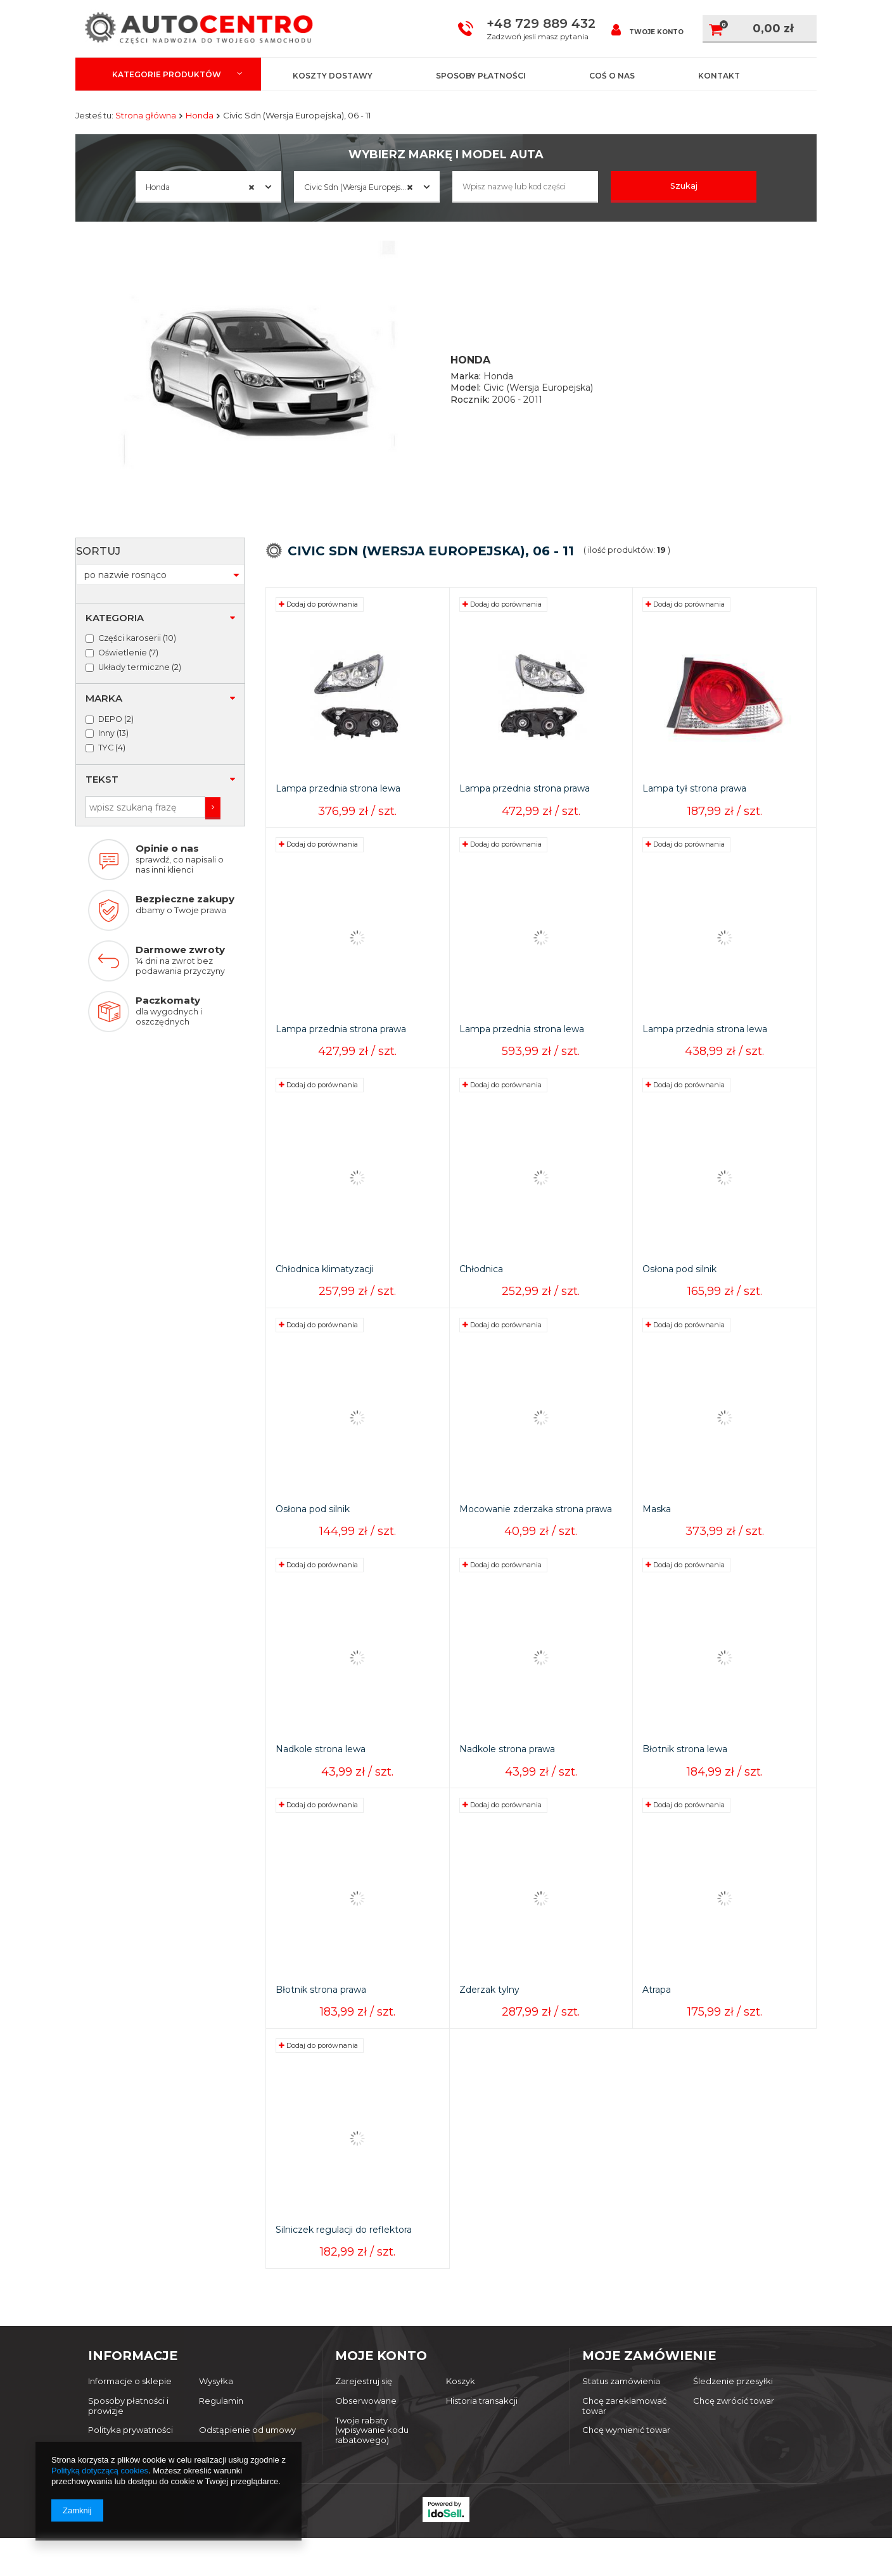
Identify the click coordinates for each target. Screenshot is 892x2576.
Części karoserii (129, 574)
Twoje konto (647, 29)
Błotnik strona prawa (321, 2010)
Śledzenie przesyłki (733, 2401)
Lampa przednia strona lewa (338, 809)
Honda (199, 115)
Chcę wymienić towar (626, 2450)
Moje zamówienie (649, 2375)
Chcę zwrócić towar (733, 2421)
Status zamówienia (621, 2401)
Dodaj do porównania (318, 624)
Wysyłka (216, 2401)
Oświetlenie (122, 588)
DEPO (110, 654)
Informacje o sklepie (130, 2401)
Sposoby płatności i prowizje (128, 2426)
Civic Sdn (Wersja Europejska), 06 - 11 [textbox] (371, 187)
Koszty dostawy (333, 75)
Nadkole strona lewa (321, 1769)
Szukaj (684, 185)
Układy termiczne (134, 602)
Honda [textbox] (200, 187)
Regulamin (221, 2421)
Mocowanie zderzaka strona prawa (535, 1529)
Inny (106, 669)
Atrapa (656, 2010)
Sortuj (277, 586)
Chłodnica (481, 1289)
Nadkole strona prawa (507, 1769)
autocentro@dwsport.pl (421, 2530)
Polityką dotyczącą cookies (100, 2470)
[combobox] (208, 187)
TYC (105, 683)
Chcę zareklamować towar (624, 2426)
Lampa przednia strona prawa (524, 809)
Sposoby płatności (481, 75)
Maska (656, 1529)
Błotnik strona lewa (684, 1769)
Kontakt (719, 75)
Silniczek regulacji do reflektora (344, 2250)
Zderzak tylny (489, 2010)
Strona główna (145, 115)
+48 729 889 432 (541, 23)
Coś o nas (612, 75)
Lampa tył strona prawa (694, 809)
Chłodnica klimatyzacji (324, 1289)
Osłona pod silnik (679, 1289)
